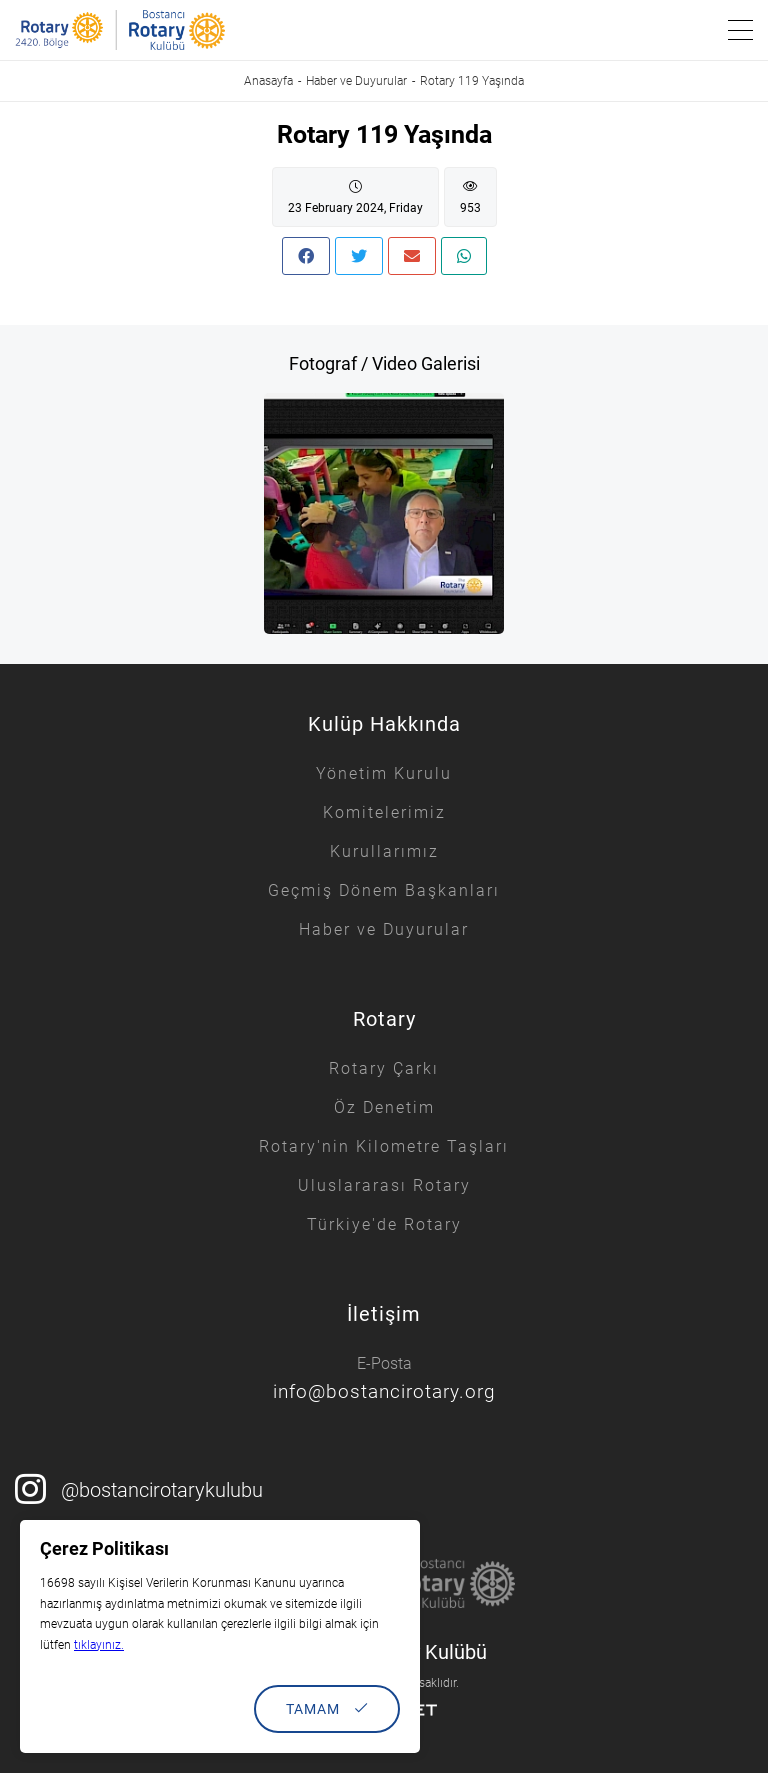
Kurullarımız (384, 851)
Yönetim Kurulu (384, 773)
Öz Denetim (384, 1107)
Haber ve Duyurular (356, 81)
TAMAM (327, 1709)
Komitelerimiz (384, 812)
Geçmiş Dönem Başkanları (384, 890)
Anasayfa (268, 81)
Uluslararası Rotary (384, 1185)
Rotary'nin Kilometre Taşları (384, 1146)
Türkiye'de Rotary (384, 1224)
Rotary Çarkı (384, 1068)
